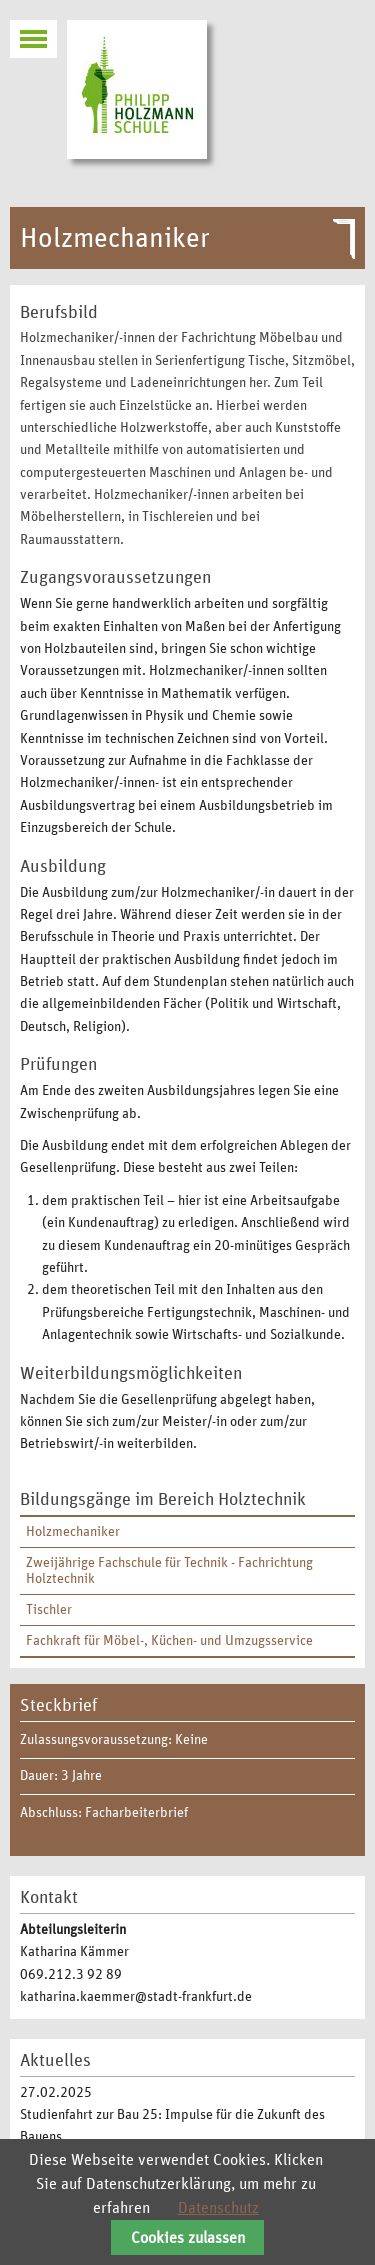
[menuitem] (187, 1532)
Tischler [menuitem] (49, 1610)
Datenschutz (218, 2208)
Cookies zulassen (188, 2238)
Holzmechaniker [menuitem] (73, 1532)
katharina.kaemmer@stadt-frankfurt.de (136, 1997)
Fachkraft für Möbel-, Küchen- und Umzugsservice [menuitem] (169, 1641)
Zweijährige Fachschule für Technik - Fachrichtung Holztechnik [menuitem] (169, 1571)
